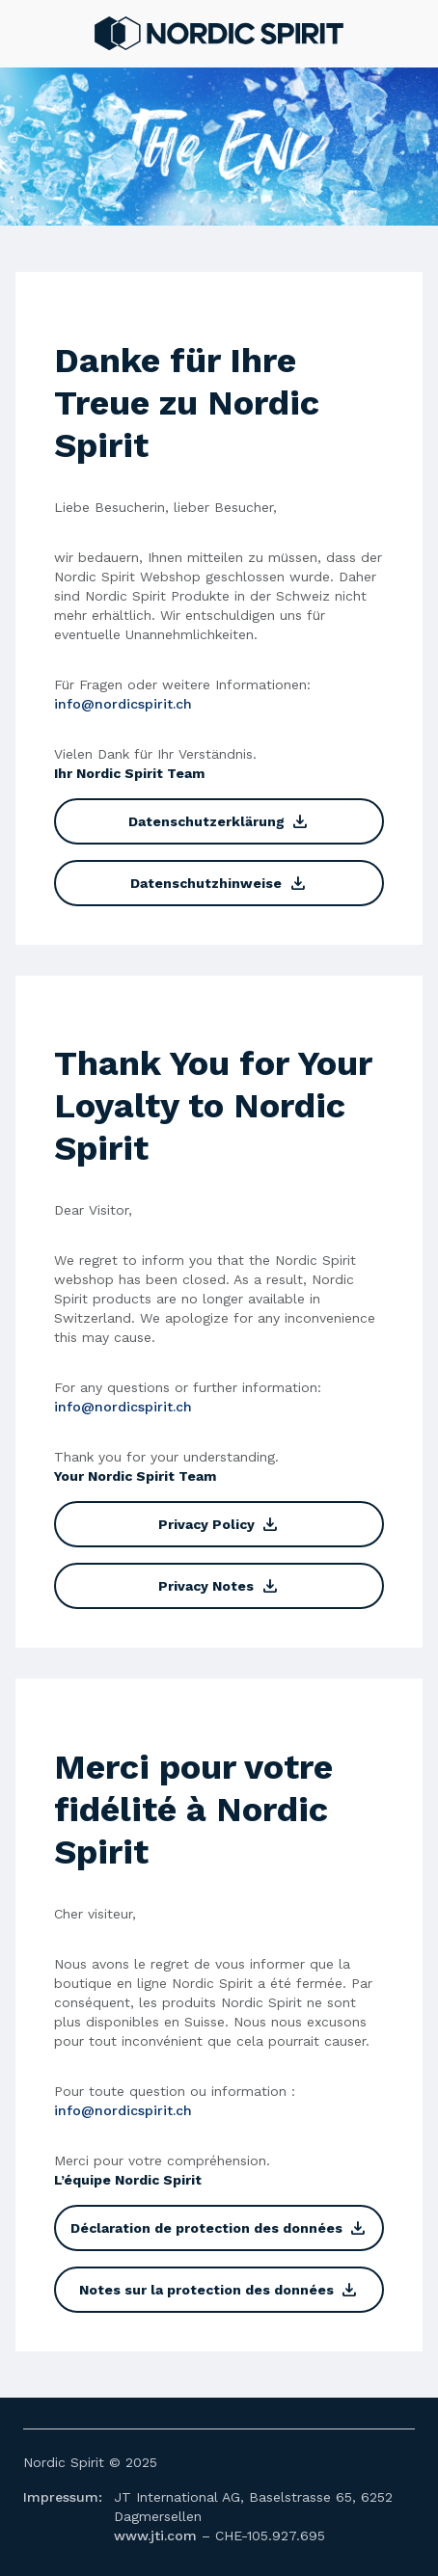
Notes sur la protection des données (219, 2289)
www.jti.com (155, 2535)
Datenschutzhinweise (218, 883)
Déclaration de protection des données (219, 2228)
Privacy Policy (219, 1524)
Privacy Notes (218, 1585)
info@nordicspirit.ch (123, 703)
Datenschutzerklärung (219, 821)
